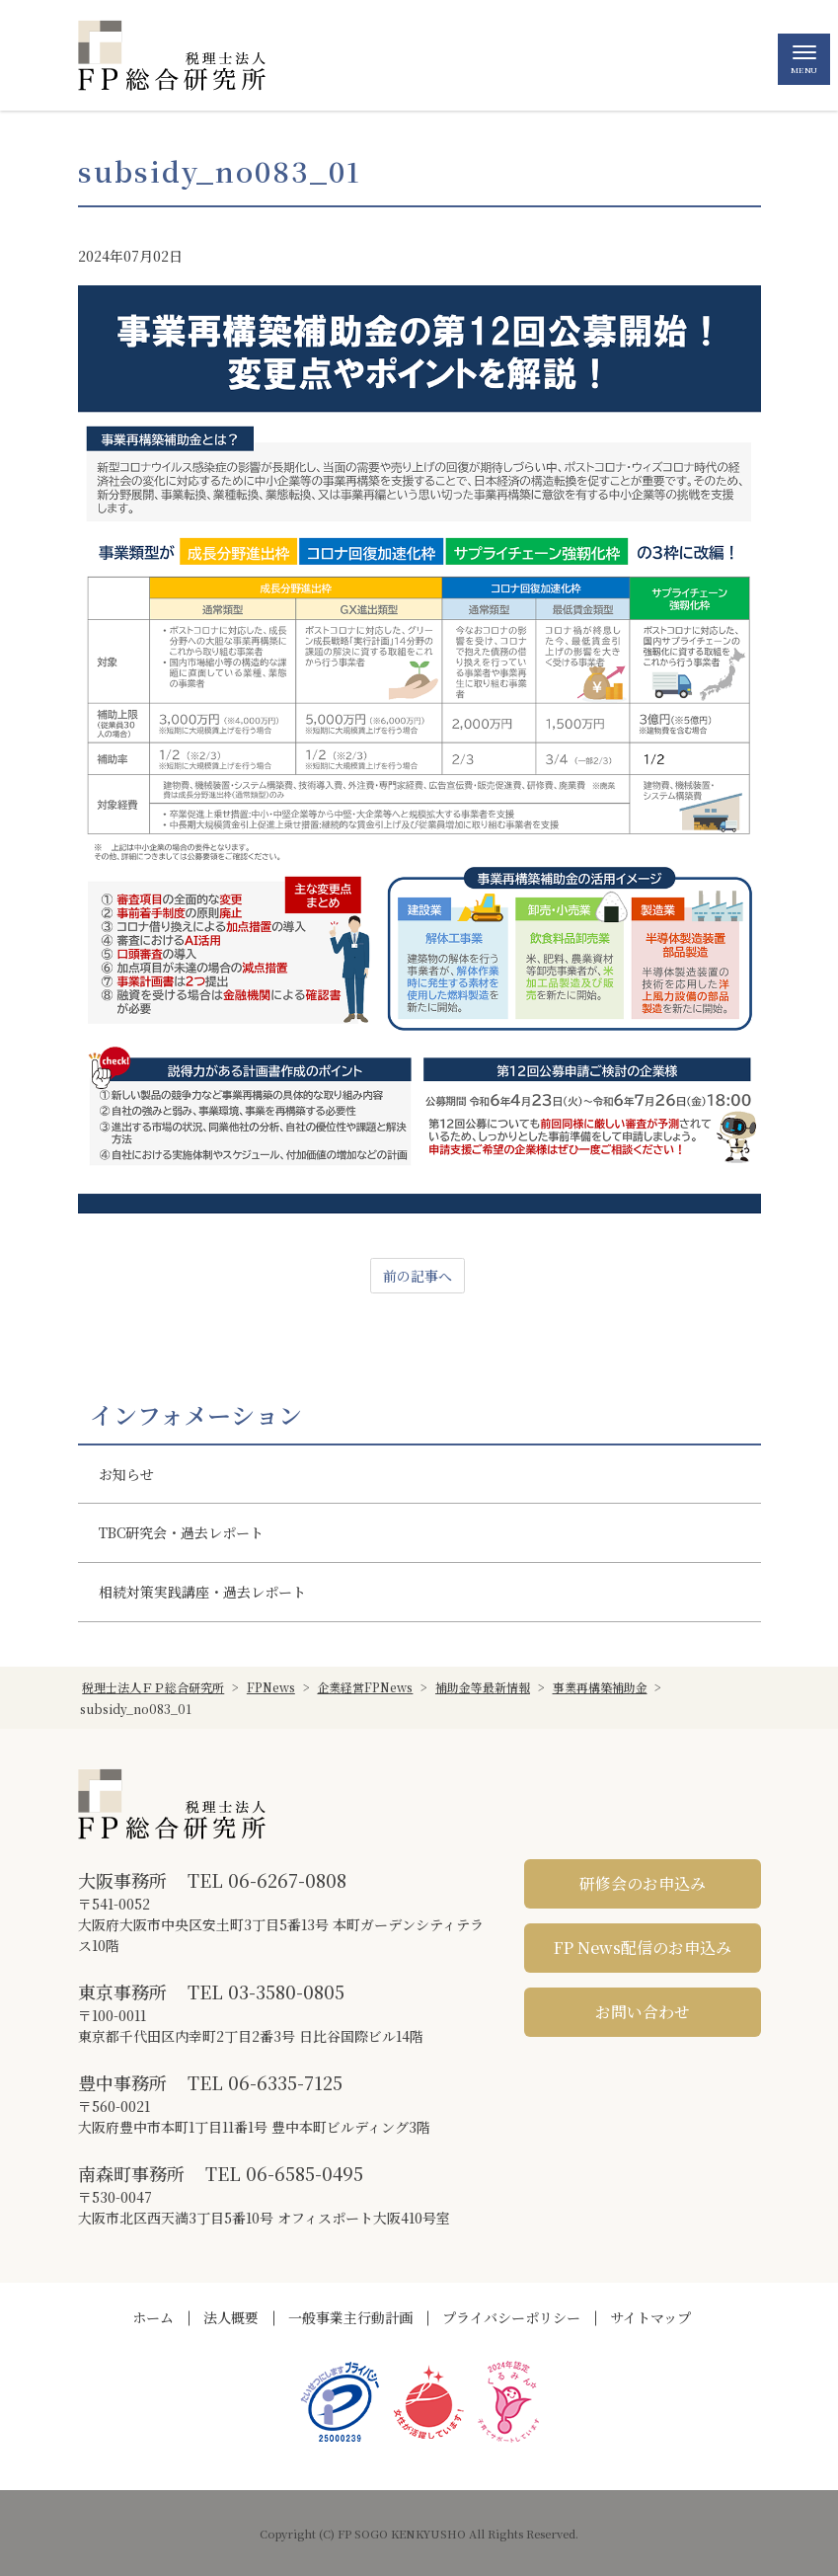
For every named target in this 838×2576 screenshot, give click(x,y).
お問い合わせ (642, 2011)
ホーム (153, 2317)
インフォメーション (196, 1415)
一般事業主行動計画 (350, 2317)
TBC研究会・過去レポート (181, 1532)
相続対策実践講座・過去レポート (202, 1591)
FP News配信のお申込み (642, 1947)
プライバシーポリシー (511, 2317)
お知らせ (126, 1474)
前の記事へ (417, 1276)
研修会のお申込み (642, 1883)
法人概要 (231, 2317)
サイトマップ (650, 2317)
